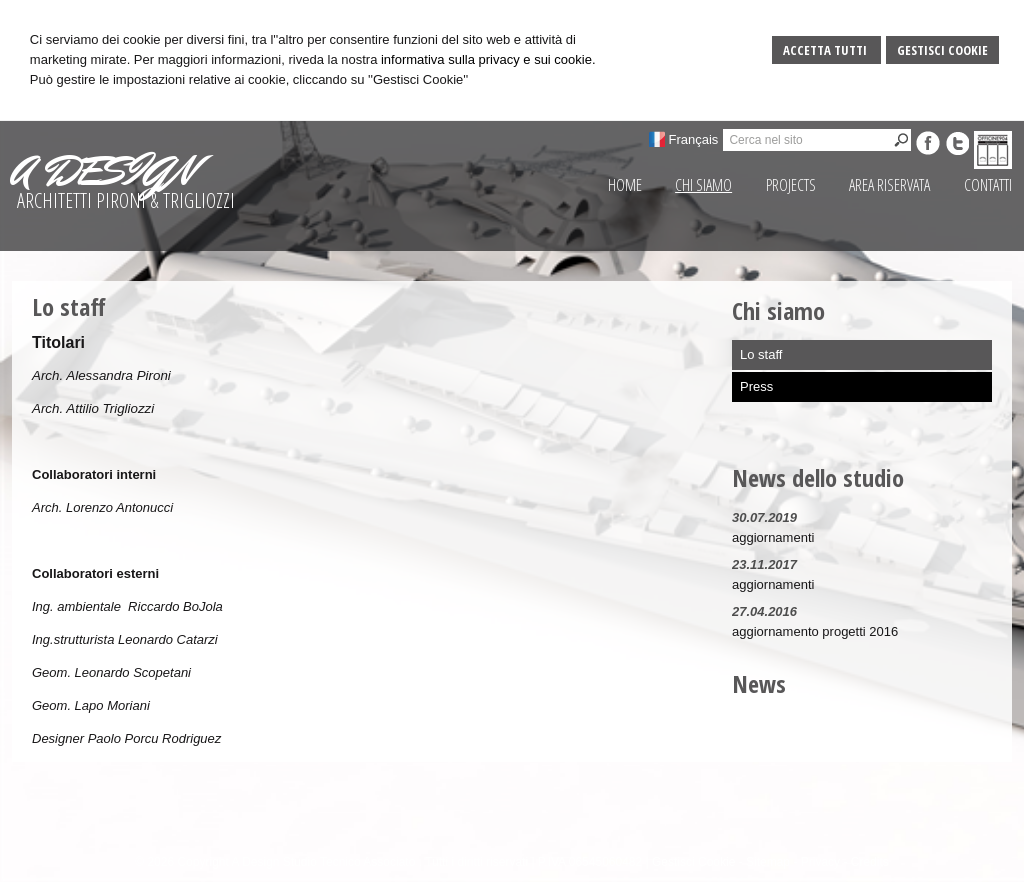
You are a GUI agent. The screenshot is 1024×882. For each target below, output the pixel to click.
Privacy (820, 862)
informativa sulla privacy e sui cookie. (488, 59)
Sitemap (768, 862)
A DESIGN (103, 171)
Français (694, 139)
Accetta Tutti (826, 50)
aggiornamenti (773, 537)
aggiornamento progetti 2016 (815, 631)
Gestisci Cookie (942, 50)
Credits (870, 862)
